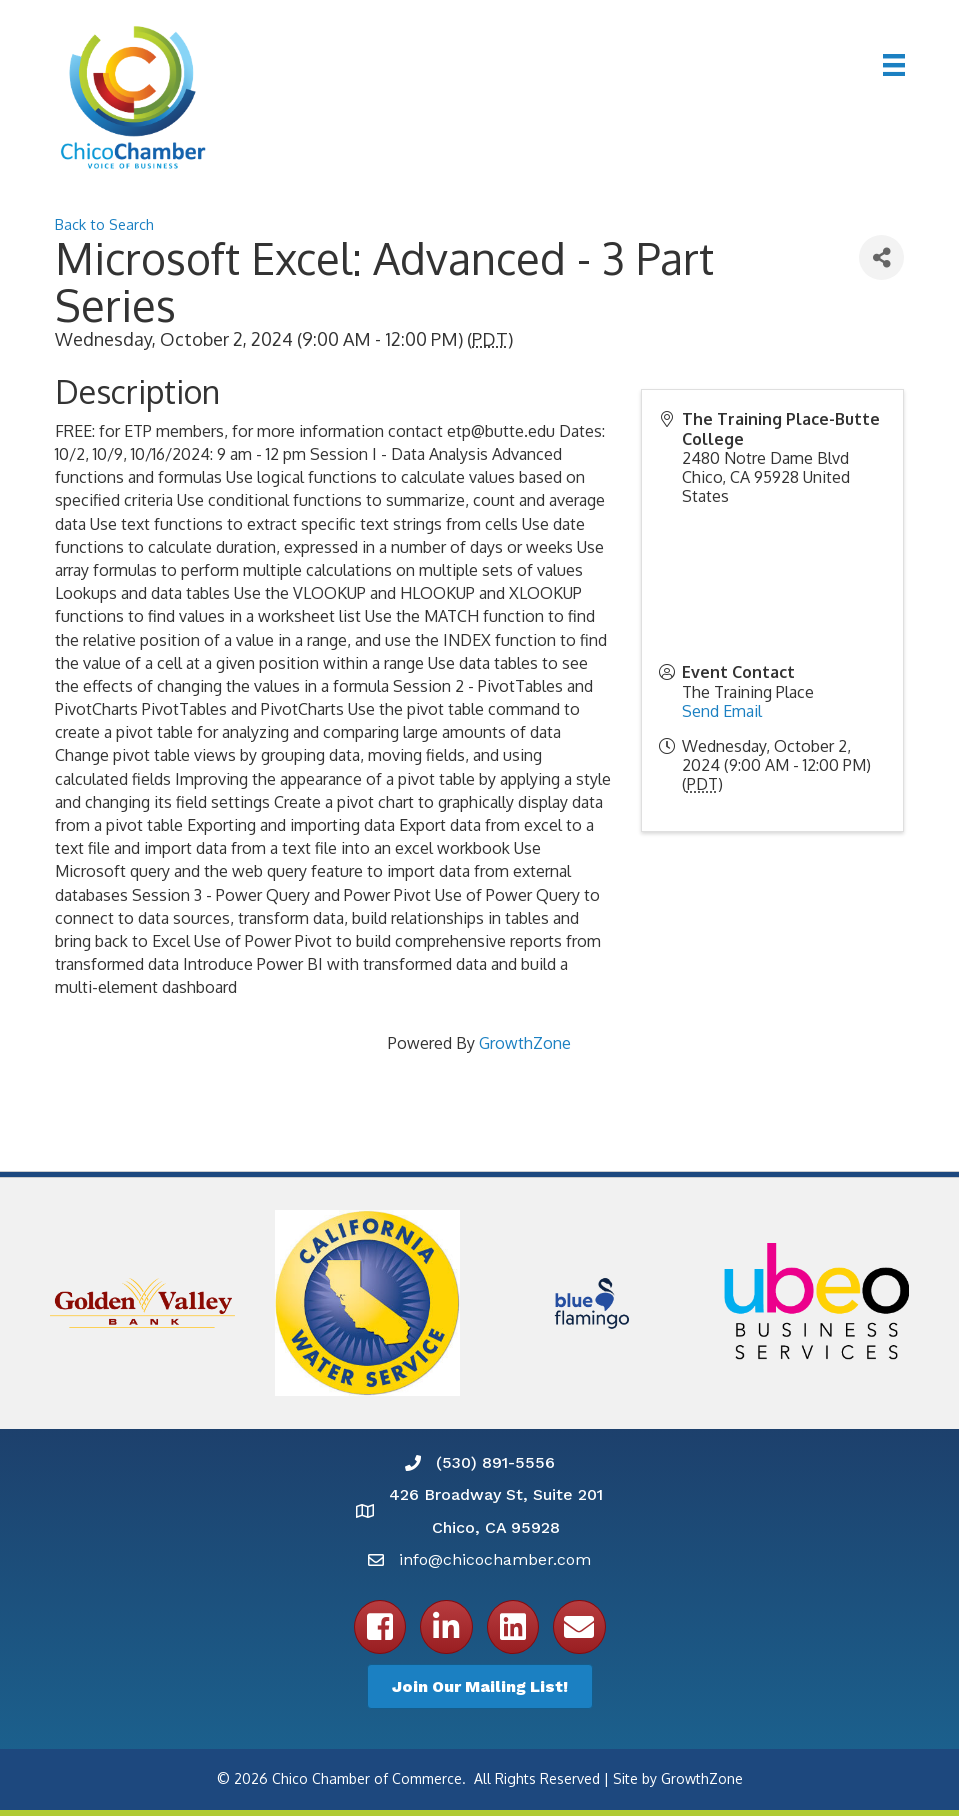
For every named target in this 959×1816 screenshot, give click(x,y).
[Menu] (894, 65)
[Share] (881, 257)
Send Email (722, 711)
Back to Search (104, 224)
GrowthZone (525, 1043)
